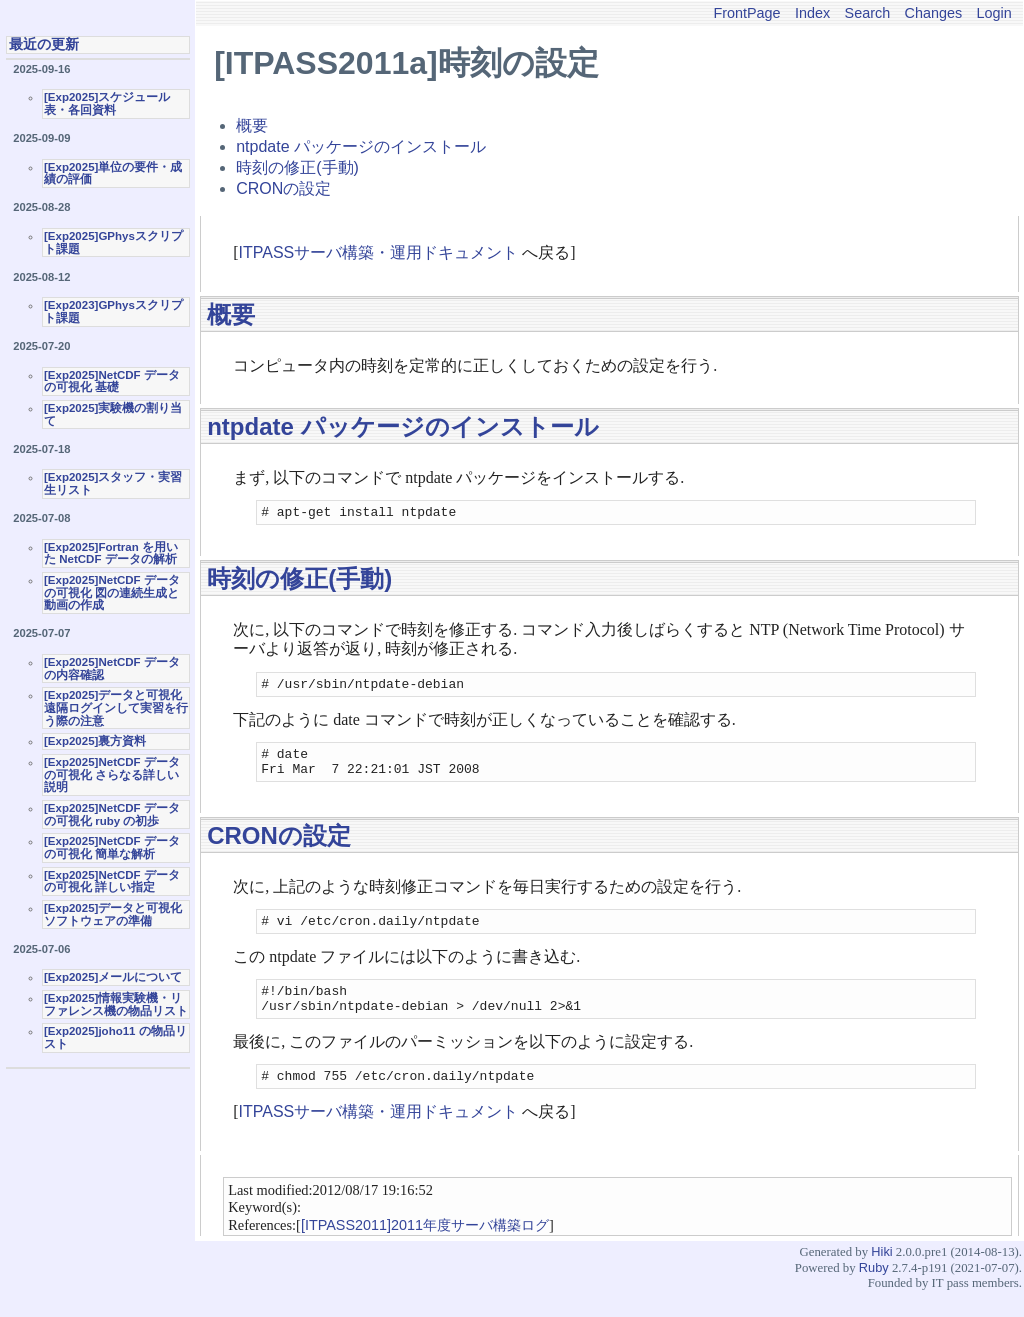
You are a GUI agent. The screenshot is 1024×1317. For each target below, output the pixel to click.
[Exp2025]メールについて (113, 977)
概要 (252, 125)
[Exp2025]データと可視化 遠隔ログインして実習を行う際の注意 (116, 707)
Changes (934, 13)
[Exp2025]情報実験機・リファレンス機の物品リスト (116, 1004)
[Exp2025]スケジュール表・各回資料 (107, 103)
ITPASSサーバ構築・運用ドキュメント (379, 252)
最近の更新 (44, 44)
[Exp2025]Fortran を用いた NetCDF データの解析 (111, 553)
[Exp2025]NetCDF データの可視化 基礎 (112, 381)
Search (868, 13)
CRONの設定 (283, 188)
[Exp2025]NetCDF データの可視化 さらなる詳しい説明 (112, 774)
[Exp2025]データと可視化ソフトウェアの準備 (113, 914)
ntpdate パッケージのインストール (361, 146)
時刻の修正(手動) (297, 167)
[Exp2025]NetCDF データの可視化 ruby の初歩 (112, 814)
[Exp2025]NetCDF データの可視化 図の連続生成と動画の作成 (112, 592)
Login (994, 13)
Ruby (874, 1291)
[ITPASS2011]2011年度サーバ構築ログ (425, 1249)
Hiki (881, 1275)
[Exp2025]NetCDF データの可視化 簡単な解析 (112, 847)
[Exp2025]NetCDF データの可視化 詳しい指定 (112, 881)
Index (812, 13)
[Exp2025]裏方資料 (95, 741)
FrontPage (746, 13)
